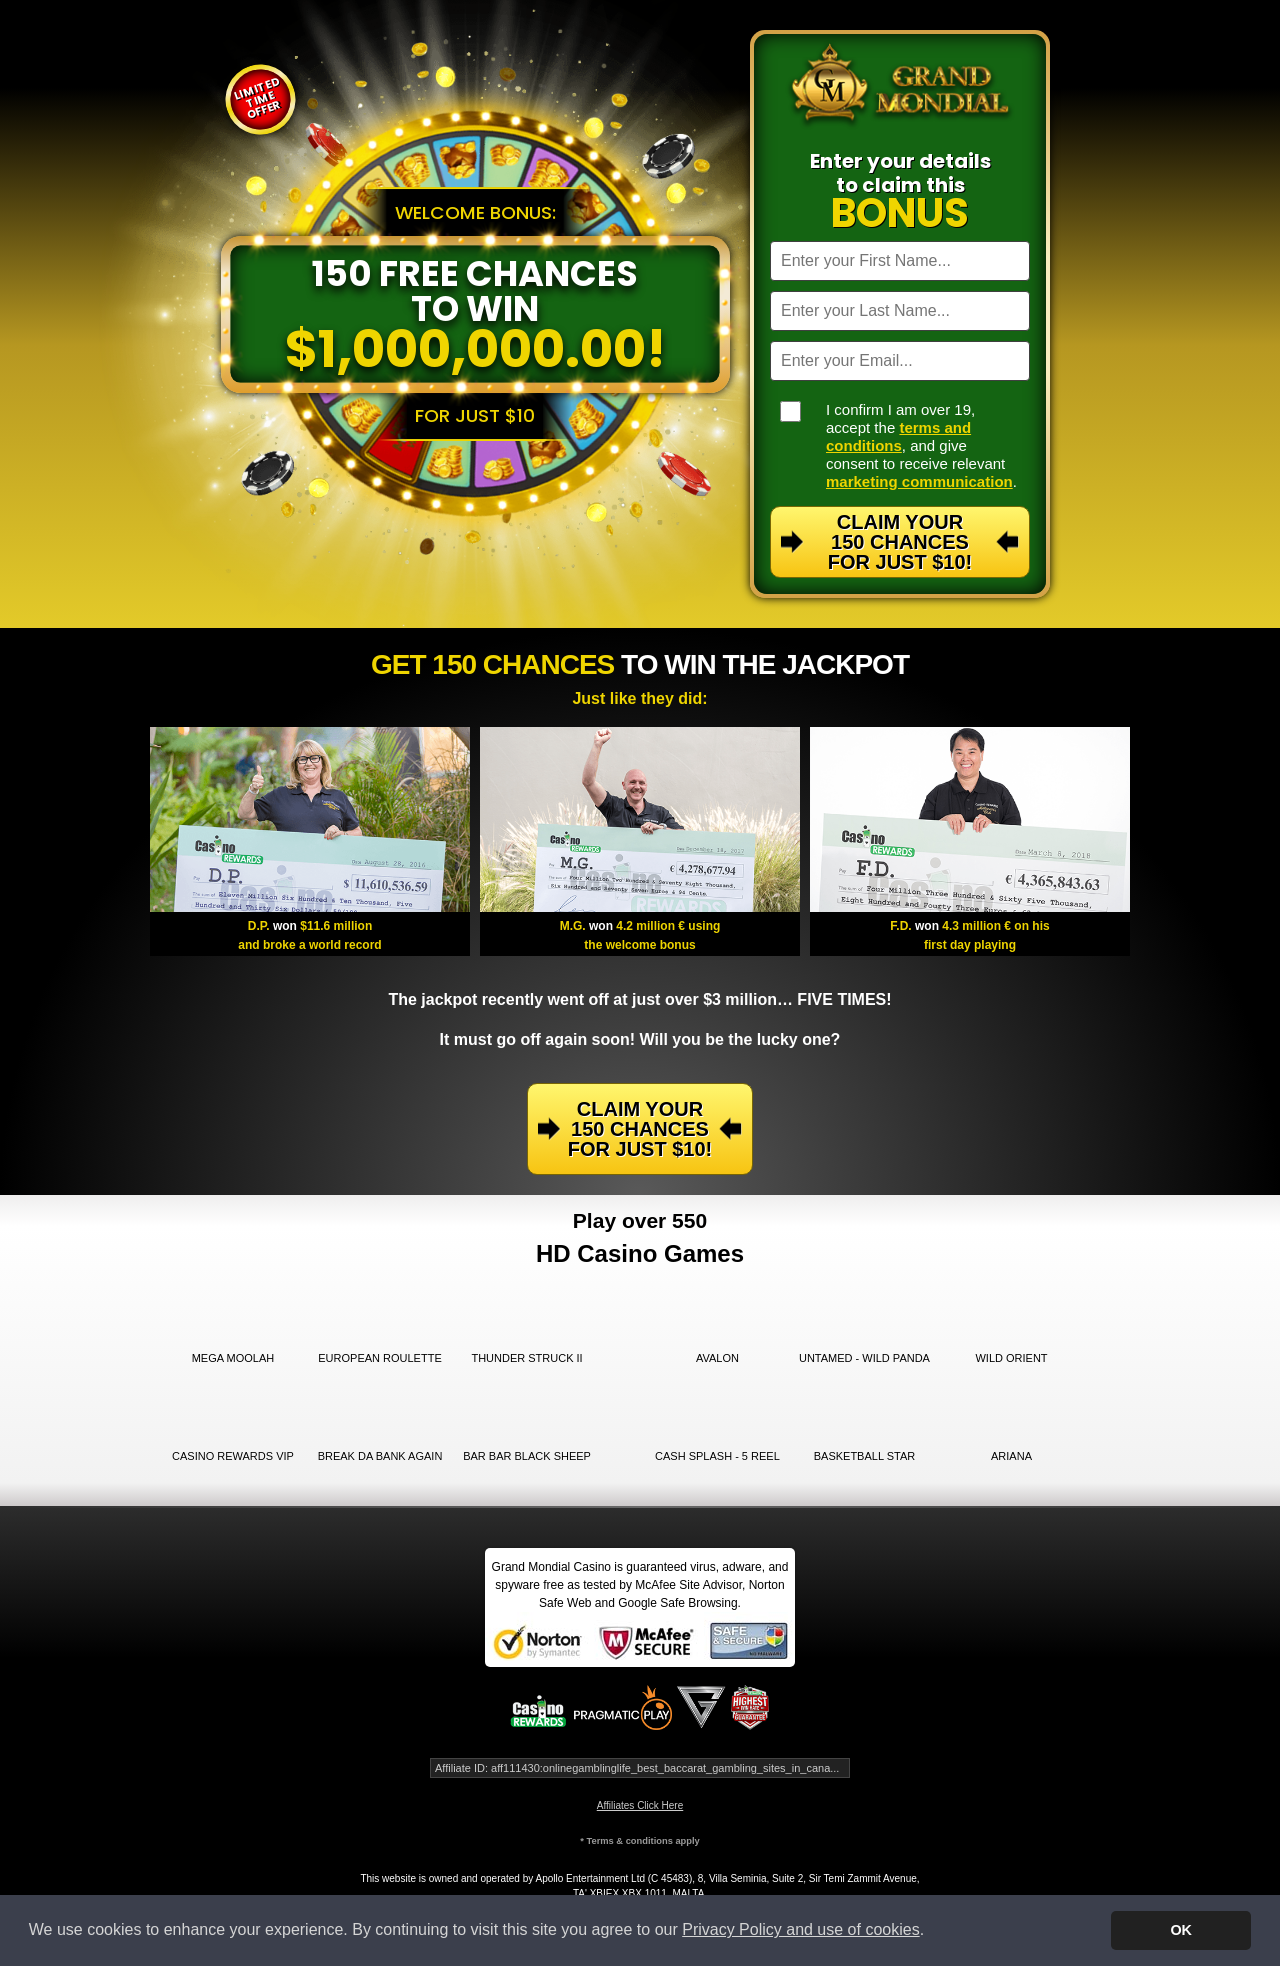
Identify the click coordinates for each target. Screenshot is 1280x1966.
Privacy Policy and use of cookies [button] (800, 1929)
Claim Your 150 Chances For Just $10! (900, 542)
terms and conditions (898, 436)
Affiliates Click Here (640, 1805)
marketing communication (919, 481)
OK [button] (1181, 1930)
